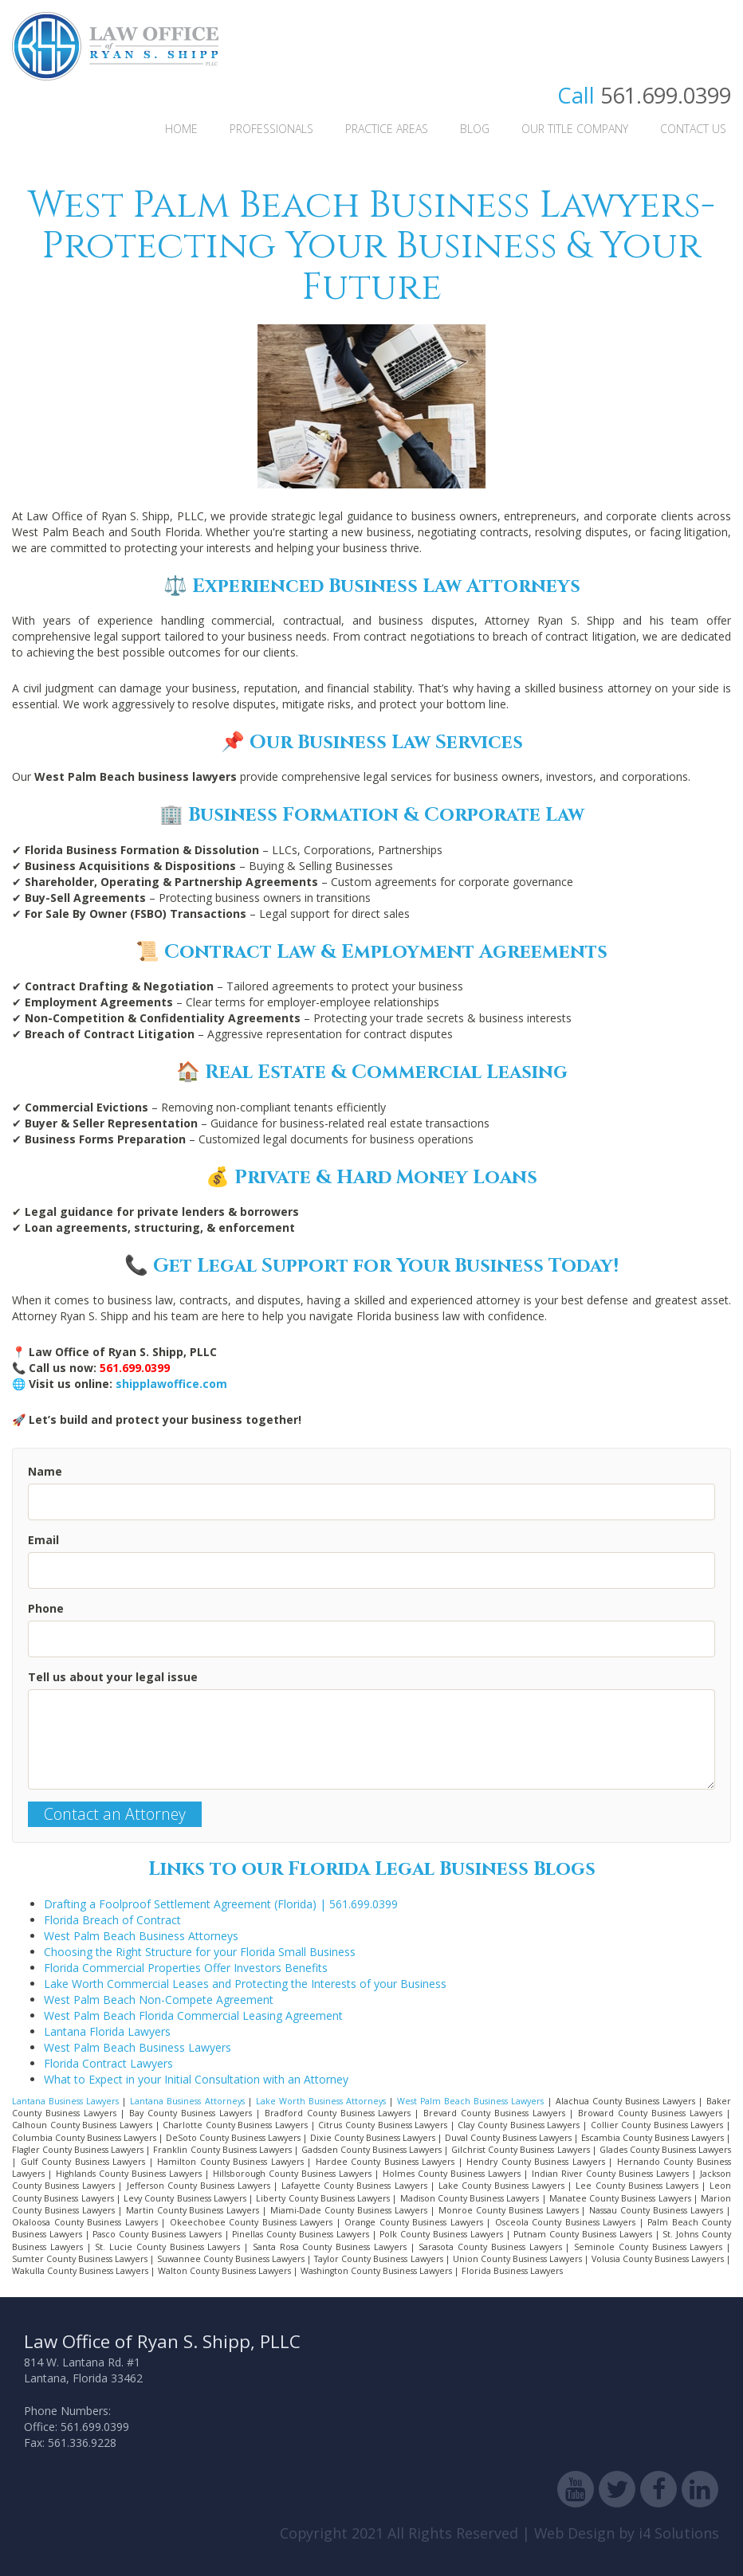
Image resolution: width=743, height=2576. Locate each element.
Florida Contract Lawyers (108, 2063)
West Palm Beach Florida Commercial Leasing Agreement (193, 2015)
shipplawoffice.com (171, 1383)
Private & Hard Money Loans (385, 1177)
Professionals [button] (271, 128)
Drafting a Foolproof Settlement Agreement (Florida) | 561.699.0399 (221, 1903)
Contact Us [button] (693, 128)
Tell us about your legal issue (113, 1676)
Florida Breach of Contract (112, 1919)
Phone (46, 1608)
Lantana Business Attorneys (187, 2101)
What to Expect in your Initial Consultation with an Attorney (196, 2079)
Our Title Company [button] (574, 128)
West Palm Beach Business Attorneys (141, 1935)
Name (45, 1471)
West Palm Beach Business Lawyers (137, 2047)
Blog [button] (474, 128)
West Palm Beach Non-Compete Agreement (158, 1999)
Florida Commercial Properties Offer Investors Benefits (186, 1967)
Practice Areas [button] (386, 128)
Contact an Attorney (115, 1814)
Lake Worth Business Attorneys (321, 2101)
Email (43, 1539)
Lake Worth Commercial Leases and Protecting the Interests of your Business (245, 1983)
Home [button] (181, 128)
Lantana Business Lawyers (65, 2101)
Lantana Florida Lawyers (107, 2031)
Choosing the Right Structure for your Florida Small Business (200, 1951)
